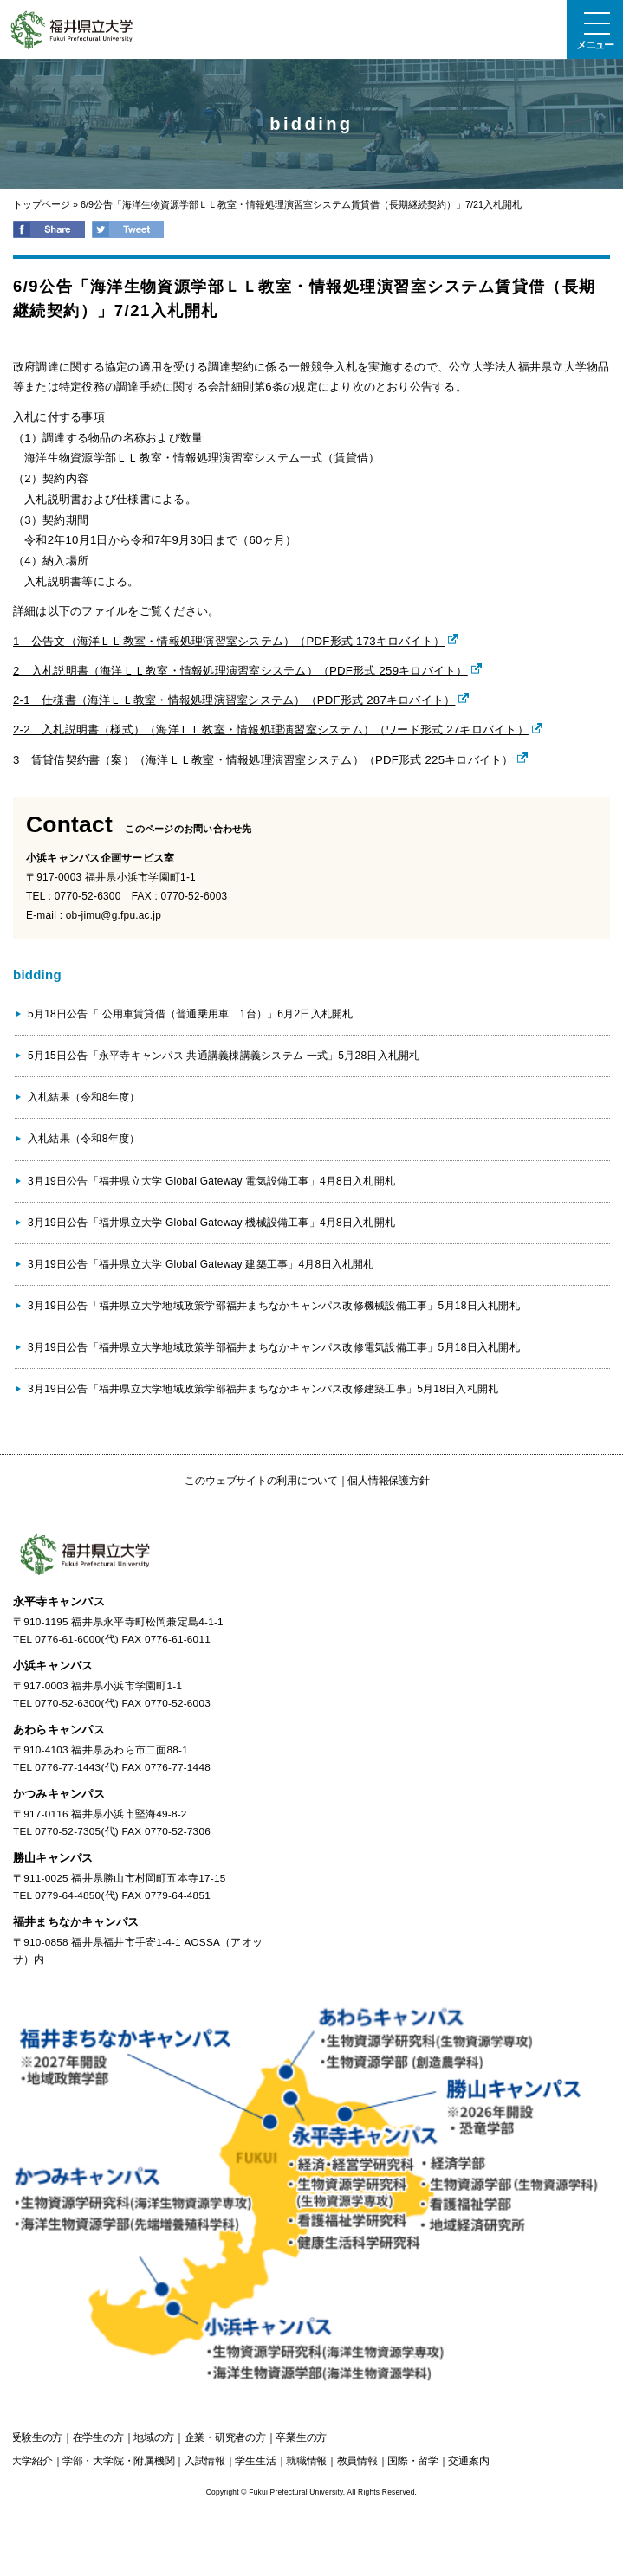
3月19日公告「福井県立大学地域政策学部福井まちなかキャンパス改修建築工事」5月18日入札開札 (263, 1389)
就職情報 (306, 2461)
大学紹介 (31, 2461)
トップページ (41, 204)
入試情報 (205, 2461)
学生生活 (255, 2461)
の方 (36, 2437)
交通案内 (468, 2461)
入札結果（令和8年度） (84, 1097)
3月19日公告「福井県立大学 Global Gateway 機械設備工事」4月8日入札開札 (211, 1223)
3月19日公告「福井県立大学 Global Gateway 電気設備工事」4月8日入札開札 (211, 1181)
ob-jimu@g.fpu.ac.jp (113, 915)
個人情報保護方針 (388, 1481)
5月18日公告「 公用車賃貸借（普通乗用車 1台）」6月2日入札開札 (191, 1014)
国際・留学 (412, 2461)
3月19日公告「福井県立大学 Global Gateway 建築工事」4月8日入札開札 (201, 1264)
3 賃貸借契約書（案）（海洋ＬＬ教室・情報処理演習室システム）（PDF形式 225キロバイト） (263, 759)
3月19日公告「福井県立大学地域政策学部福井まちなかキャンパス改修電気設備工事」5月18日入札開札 (274, 1347)
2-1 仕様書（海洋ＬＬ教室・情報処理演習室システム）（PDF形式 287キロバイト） (234, 700)
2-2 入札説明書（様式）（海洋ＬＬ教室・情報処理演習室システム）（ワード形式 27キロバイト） (271, 729)
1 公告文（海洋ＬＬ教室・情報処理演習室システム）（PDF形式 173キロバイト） (229, 641)
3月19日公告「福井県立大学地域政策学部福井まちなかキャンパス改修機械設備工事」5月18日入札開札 (274, 1306)
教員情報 (357, 2461)
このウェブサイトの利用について (261, 1481)
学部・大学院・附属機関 (118, 2461)
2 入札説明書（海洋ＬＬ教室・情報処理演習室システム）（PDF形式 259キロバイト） (240, 670)
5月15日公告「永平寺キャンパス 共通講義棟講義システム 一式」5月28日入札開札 (224, 1055)
